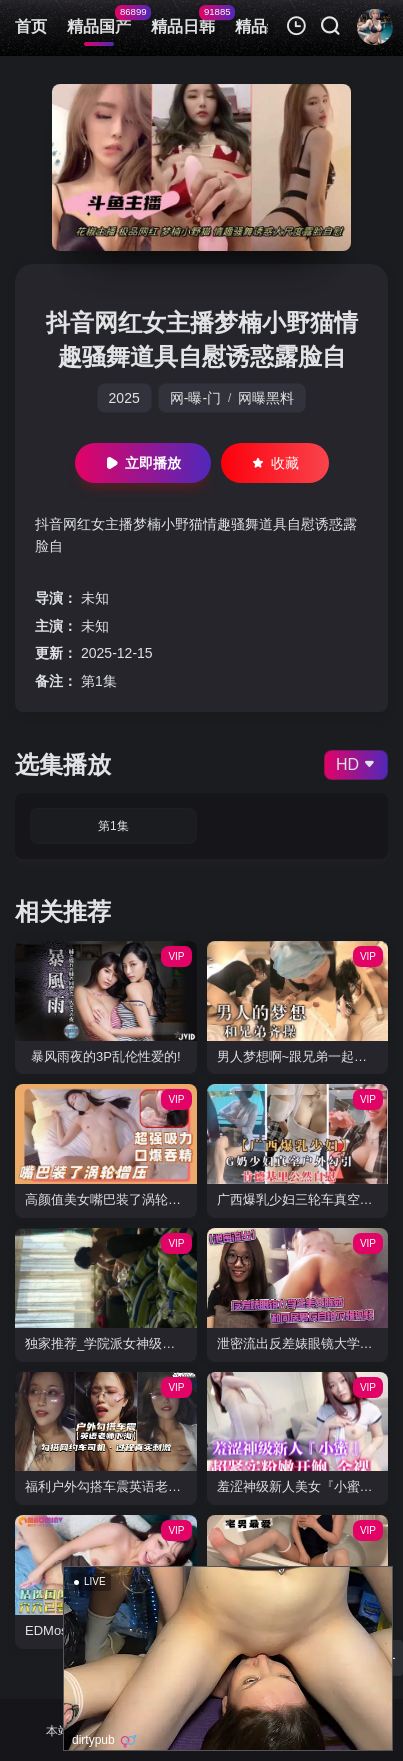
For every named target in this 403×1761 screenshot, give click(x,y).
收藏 (275, 463)
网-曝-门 (195, 398)
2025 (124, 398)
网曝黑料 (266, 398)
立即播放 (143, 463)
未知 (95, 598)
